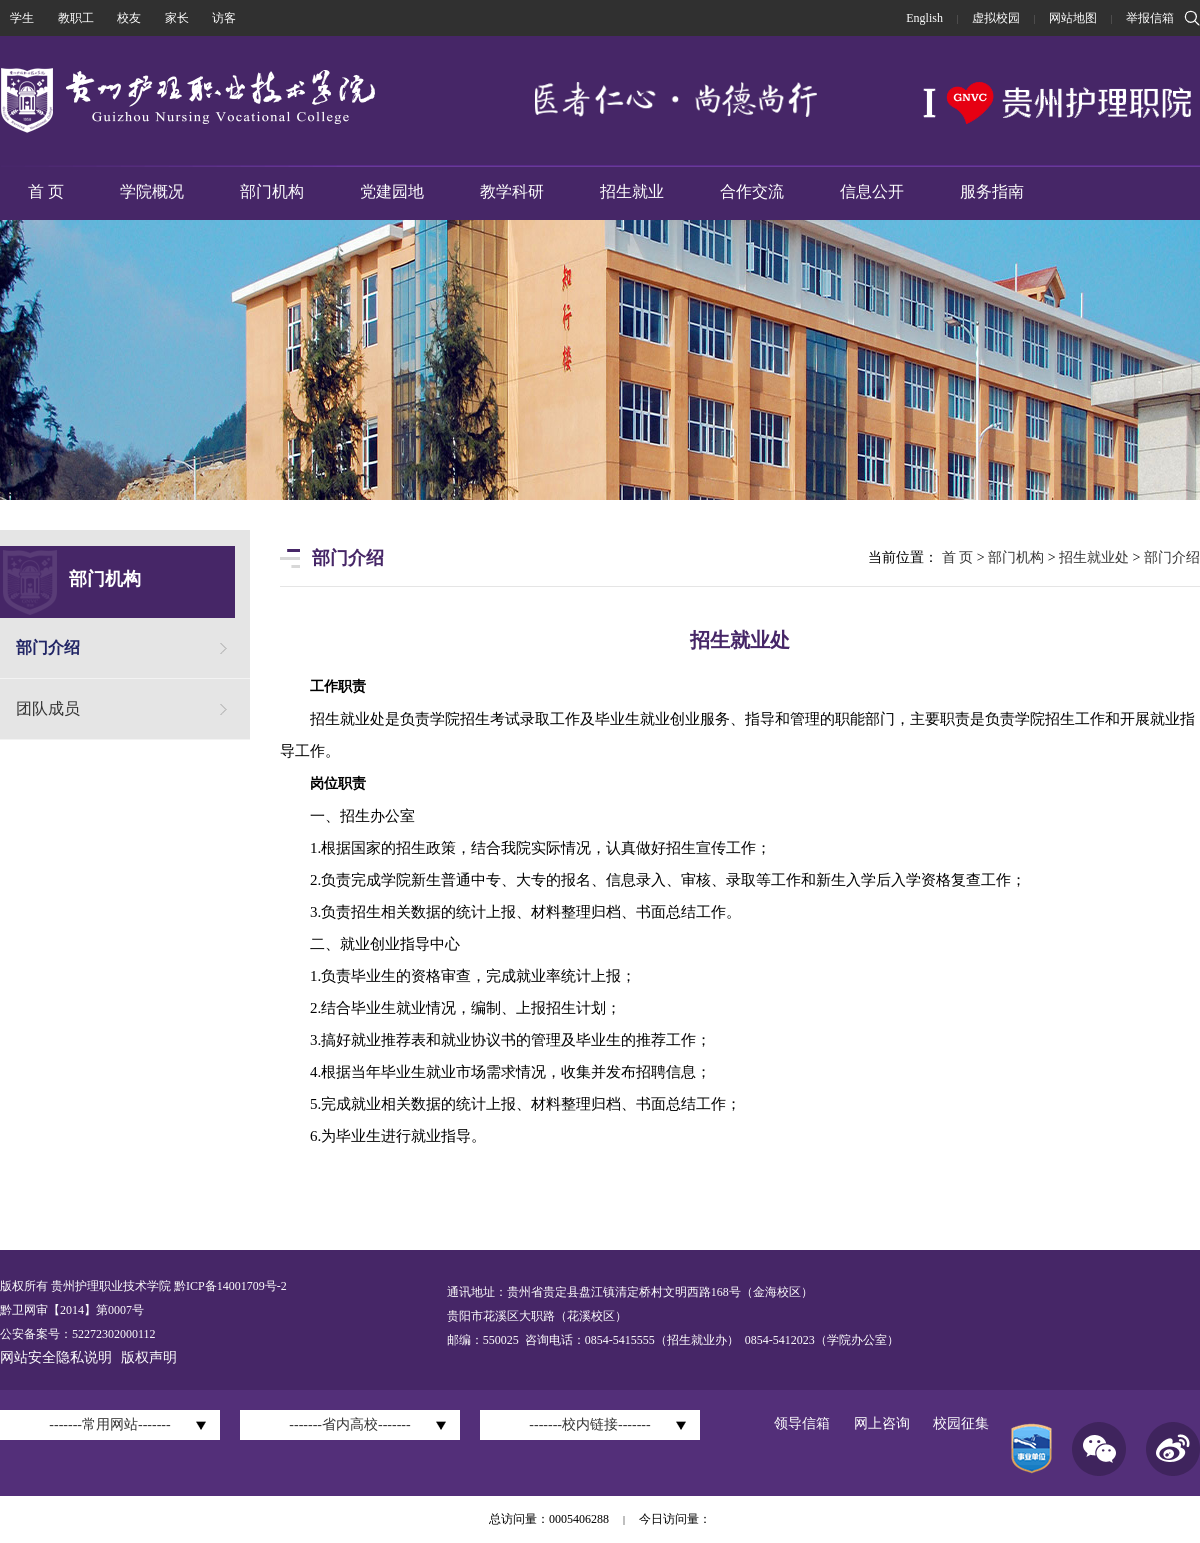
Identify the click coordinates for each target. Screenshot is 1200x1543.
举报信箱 (1150, 18)
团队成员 (48, 708)
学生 (22, 18)
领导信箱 (802, 1423)
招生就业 (632, 191)
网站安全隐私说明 (56, 1357)
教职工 (76, 18)
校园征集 (961, 1423)
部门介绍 (48, 647)
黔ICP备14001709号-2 (229, 1286)
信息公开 (872, 191)
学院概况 (152, 191)
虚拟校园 (996, 18)
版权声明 (149, 1357)
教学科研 (512, 191)
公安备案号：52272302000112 (78, 1334)
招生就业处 (1094, 557)
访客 (224, 18)
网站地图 (1073, 18)
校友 (129, 18)
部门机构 (272, 191)
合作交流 (752, 191)
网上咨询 (882, 1423)
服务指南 (992, 191)
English (924, 18)
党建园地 (392, 191)
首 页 (46, 191)
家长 (177, 18)
